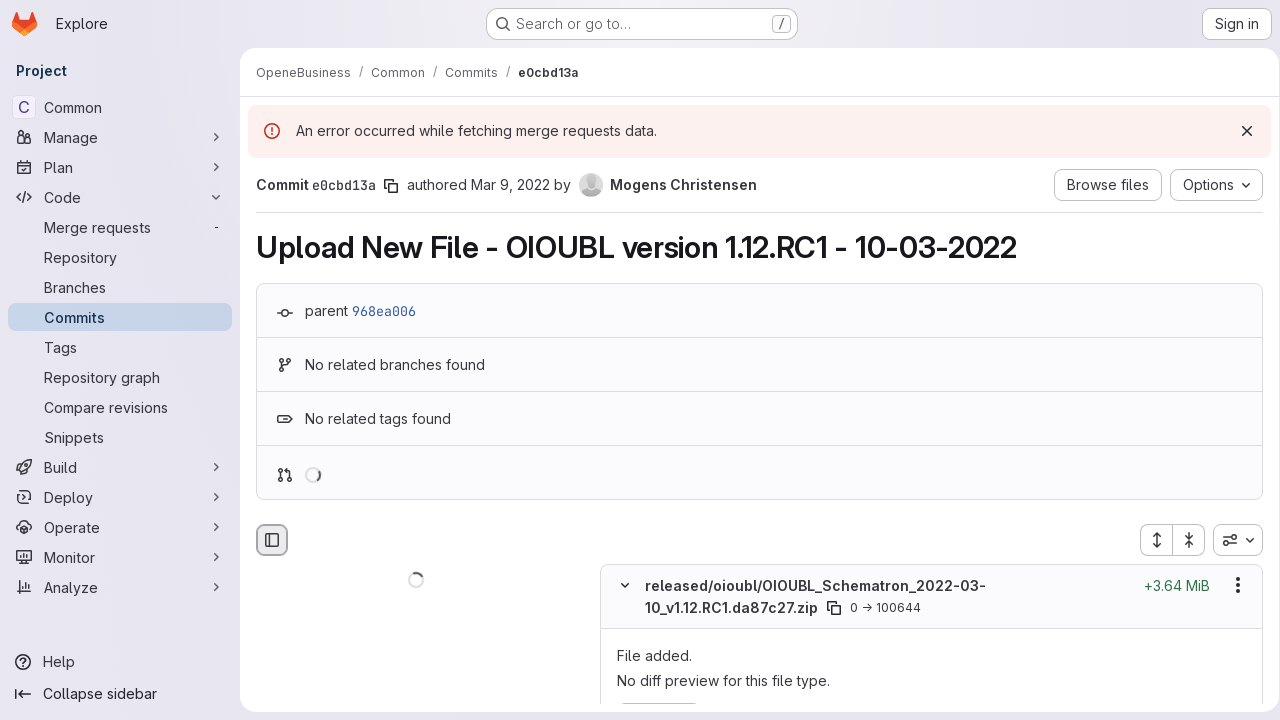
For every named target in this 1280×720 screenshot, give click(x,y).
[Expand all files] (1149, 540)
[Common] (120, 107)
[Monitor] (120, 557)
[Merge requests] (120, 227)
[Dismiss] (1240, 131)
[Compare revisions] (120, 407)
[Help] (120, 662)
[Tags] (120, 347)
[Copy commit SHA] (391, 186)
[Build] (120, 467)
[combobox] (1231, 540)
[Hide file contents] (625, 586)
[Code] (120, 197)
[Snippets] (120, 437)
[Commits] (120, 317)
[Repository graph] (120, 377)
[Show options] (1231, 586)
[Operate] (120, 527)
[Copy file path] (834, 608)
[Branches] (120, 287)
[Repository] (120, 257)
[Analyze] (120, 587)
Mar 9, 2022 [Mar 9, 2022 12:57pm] (510, 184)
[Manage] (120, 137)
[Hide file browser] (272, 540)
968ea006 (384, 311)
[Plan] (120, 167)
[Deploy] (120, 497)
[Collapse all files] (1182, 540)
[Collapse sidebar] (120, 694)
